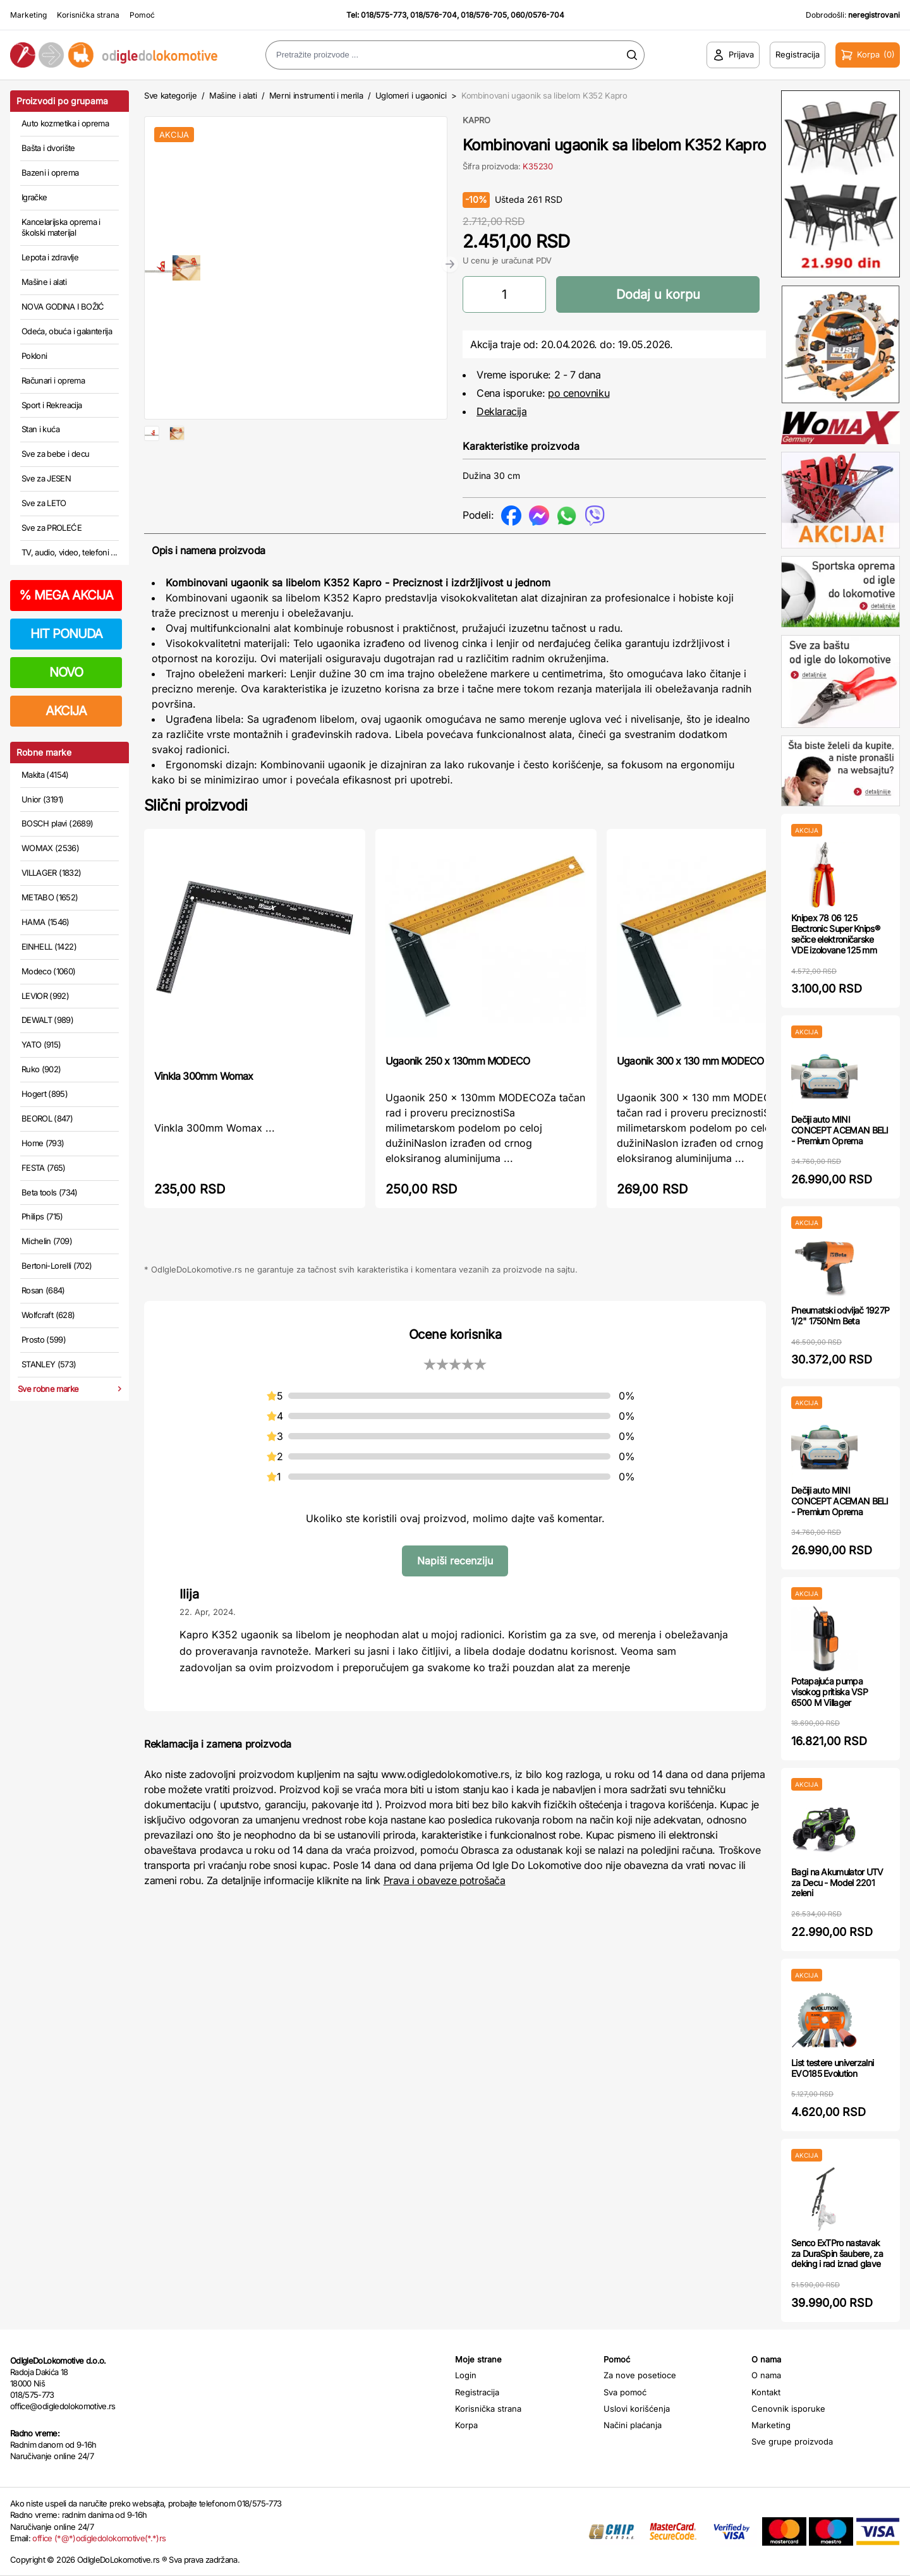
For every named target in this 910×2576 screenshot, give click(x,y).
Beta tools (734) (49, 1192)
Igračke (34, 197)
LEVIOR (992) (45, 996)
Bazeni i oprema (49, 172)
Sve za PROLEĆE (51, 528)
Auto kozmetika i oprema (65, 123)
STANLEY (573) (48, 1364)
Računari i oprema (53, 380)
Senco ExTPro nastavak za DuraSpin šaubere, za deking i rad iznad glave (837, 2253)
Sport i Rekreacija (51, 405)
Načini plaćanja (633, 2425)
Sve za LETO (43, 503)
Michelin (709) (46, 1241)
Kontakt (765, 2392)
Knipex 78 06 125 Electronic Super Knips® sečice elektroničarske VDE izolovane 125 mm (835, 933)
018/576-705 (484, 15)
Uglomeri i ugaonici (411, 95)
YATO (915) (41, 1044)
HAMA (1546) (45, 922)
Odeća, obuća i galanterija (66, 331)
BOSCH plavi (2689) (57, 823)
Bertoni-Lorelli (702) (56, 1266)
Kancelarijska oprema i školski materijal (60, 227)
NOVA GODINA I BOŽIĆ (62, 306)
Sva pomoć (625, 2392)
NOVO (66, 672)
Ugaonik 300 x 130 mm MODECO (690, 1061)
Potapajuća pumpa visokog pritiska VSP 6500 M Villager (829, 1692)
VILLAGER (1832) (51, 873)
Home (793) (42, 1143)
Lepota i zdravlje (49, 257)
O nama (766, 2375)
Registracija (477, 2392)
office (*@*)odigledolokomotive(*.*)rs (99, 2538)
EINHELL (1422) (48, 946)
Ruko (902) (41, 1069)
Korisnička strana (88, 15)
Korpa (466, 2425)
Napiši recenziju (455, 1560)
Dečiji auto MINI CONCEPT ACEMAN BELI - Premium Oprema (840, 1130)
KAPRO (476, 120)
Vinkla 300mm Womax (203, 1076)
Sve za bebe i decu (55, 454)
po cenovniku (578, 393)
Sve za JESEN (46, 478)
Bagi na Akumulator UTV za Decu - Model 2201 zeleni (837, 1882)
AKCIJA (66, 710)
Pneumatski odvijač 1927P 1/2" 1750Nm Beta (840, 1315)
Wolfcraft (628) (48, 1315)
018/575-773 (383, 15)
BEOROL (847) (47, 1118)
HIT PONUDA (66, 633)
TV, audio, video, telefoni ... (69, 552)
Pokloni (34, 356)
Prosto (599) (43, 1339)
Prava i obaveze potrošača (445, 1880)
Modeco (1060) (48, 971)
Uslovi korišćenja (637, 2409)
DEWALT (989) (47, 1020)
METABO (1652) (49, 897)
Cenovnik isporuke (788, 2409)
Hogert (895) (44, 1094)
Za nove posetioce (640, 2375)
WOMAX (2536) (50, 848)
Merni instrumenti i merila (316, 95)
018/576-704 (433, 15)
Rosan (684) (43, 1290)
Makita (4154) (45, 775)
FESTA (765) (43, 1168)
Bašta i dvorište (48, 148)
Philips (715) (42, 1216)
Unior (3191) (42, 799)
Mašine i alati (43, 282)
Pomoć (142, 15)
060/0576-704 (537, 15)
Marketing (28, 15)
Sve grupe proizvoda (792, 2441)
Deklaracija (501, 411)
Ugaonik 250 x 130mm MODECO (457, 1061)
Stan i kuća (40, 429)
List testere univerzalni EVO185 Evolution (832, 2068)
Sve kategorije (170, 95)
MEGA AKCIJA (66, 595)
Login (465, 2375)
